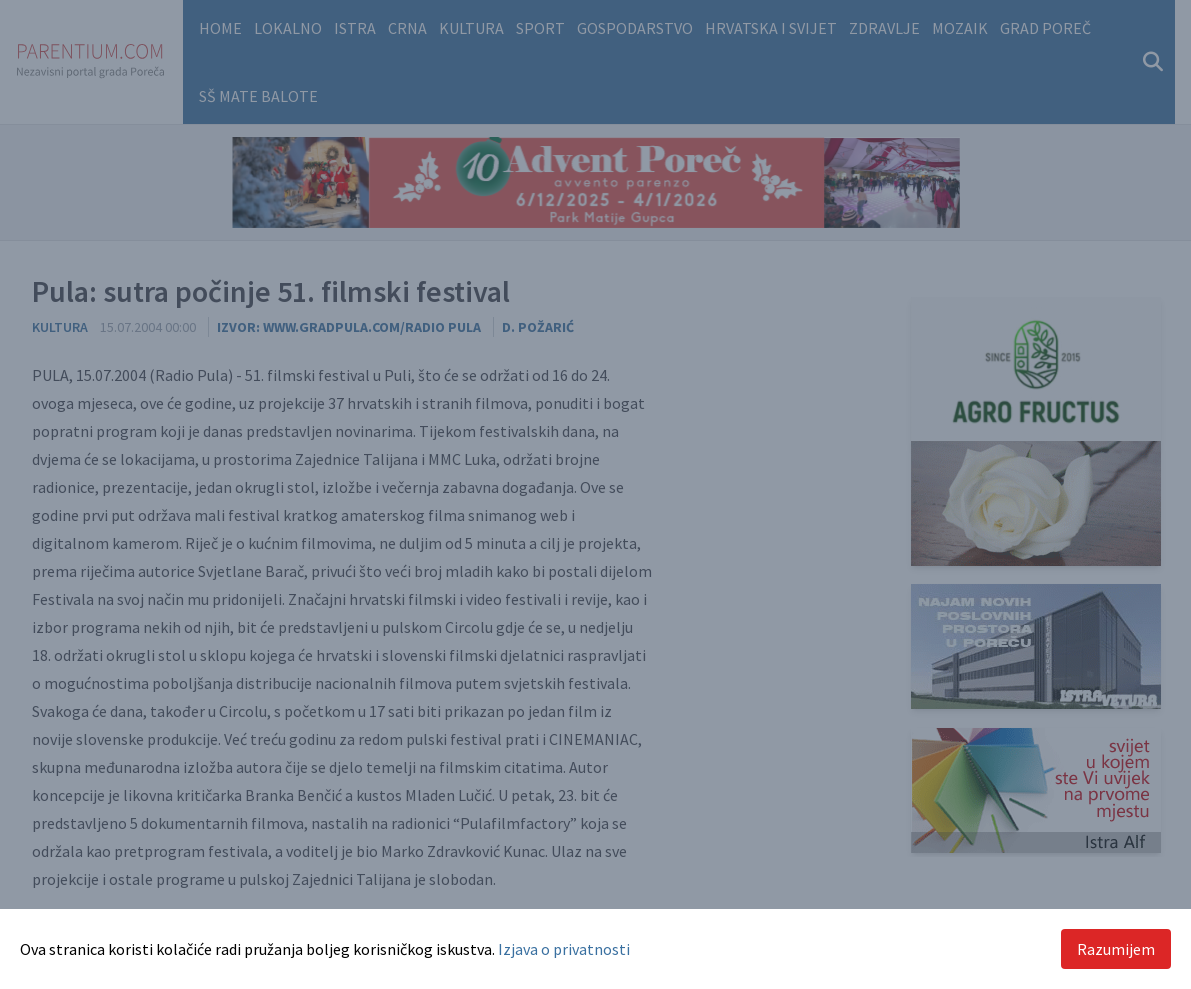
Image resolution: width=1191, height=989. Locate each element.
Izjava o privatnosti (564, 949)
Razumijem (1116, 949)
